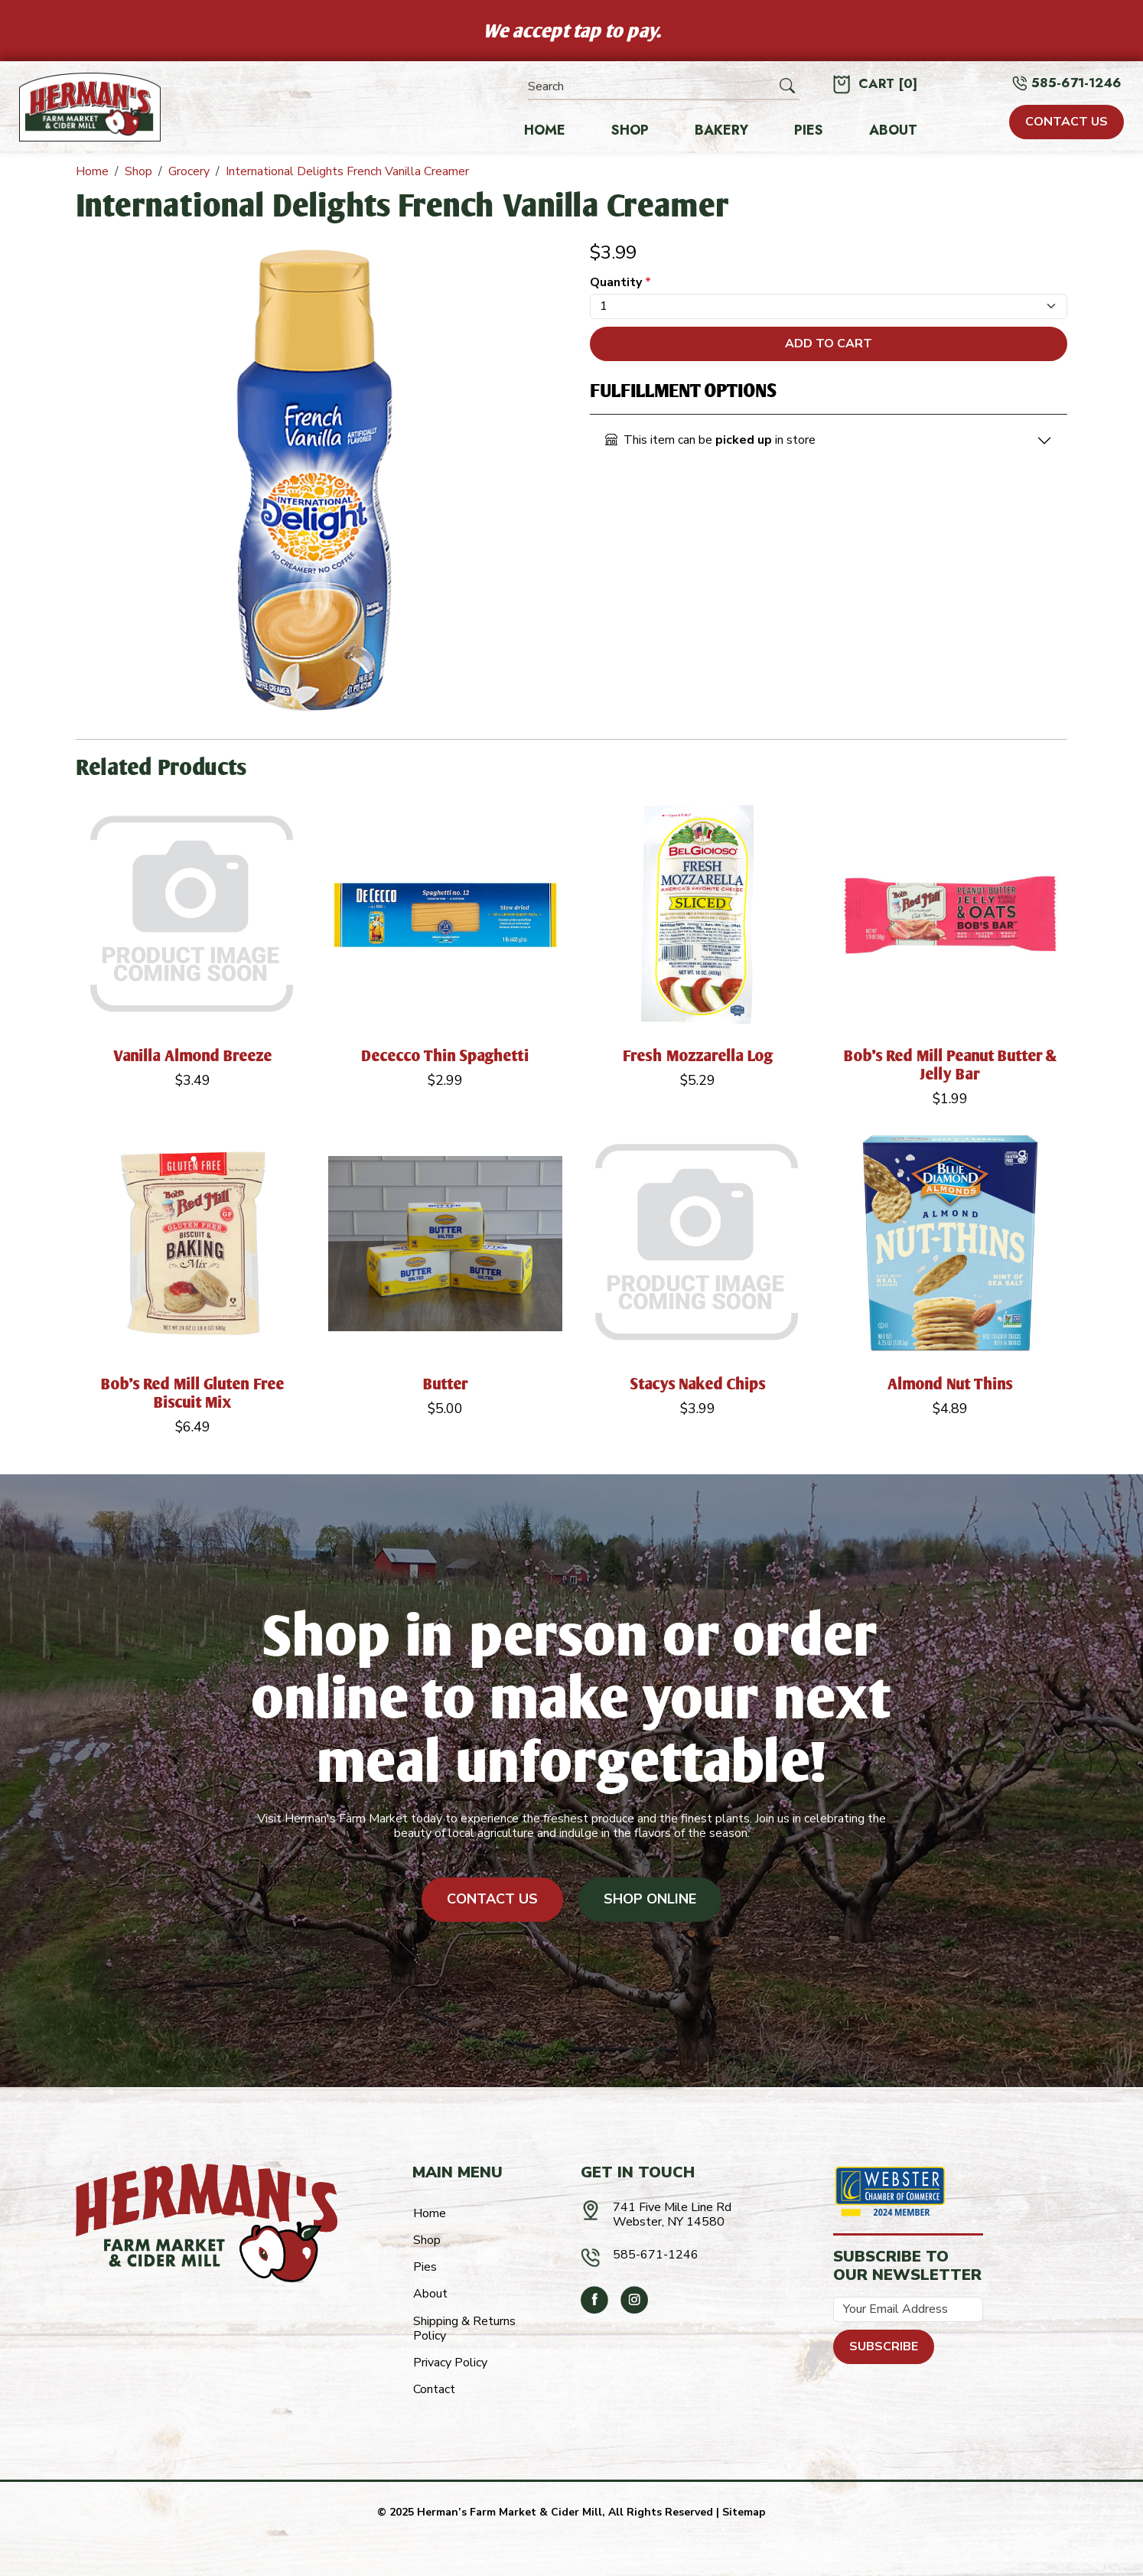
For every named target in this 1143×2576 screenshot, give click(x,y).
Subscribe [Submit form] (883, 2346)
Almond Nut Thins (950, 1383)
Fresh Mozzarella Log (698, 1055)
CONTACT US (1066, 121)
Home (544, 130)
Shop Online (650, 1899)
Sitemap (744, 2512)
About (893, 130)
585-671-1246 (1076, 83)
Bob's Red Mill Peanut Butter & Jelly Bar (950, 1065)
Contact (434, 2389)
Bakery (721, 130)
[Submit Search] (787, 86)
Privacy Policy (450, 2362)
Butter (445, 1383)
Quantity (620, 282)
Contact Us (492, 1899)
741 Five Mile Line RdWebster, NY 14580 (672, 2214)
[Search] (652, 87)
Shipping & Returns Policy (464, 2328)
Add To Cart (828, 343)
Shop (630, 130)
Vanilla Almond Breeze (192, 1055)
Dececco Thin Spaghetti (445, 1055)
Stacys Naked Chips (698, 1383)
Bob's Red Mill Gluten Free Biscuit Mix (193, 1393)
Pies (808, 130)
